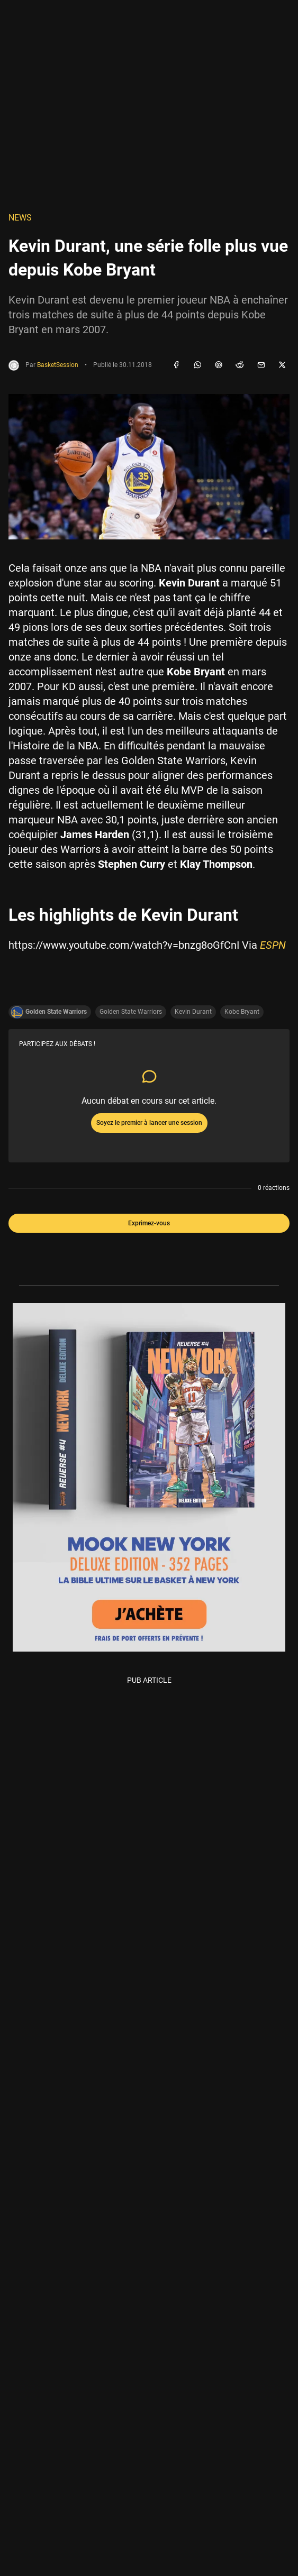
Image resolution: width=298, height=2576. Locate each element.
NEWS (20, 218)
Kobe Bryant (241, 1011)
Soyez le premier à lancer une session (149, 1122)
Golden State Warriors (131, 1011)
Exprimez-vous (149, 1223)
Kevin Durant (193, 1011)
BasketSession (57, 365)
